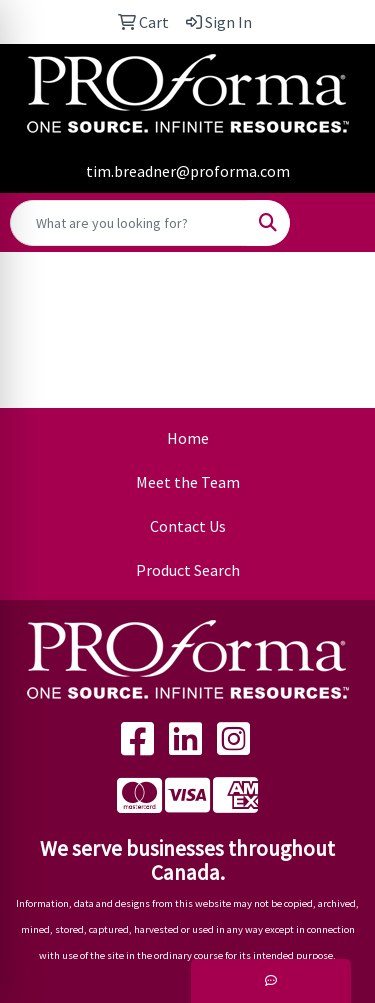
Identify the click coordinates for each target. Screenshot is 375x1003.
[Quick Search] (129, 223)
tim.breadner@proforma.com (188, 171)
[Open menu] (335, 223)
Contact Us (188, 526)
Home (188, 438)
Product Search (188, 570)
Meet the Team (188, 482)
